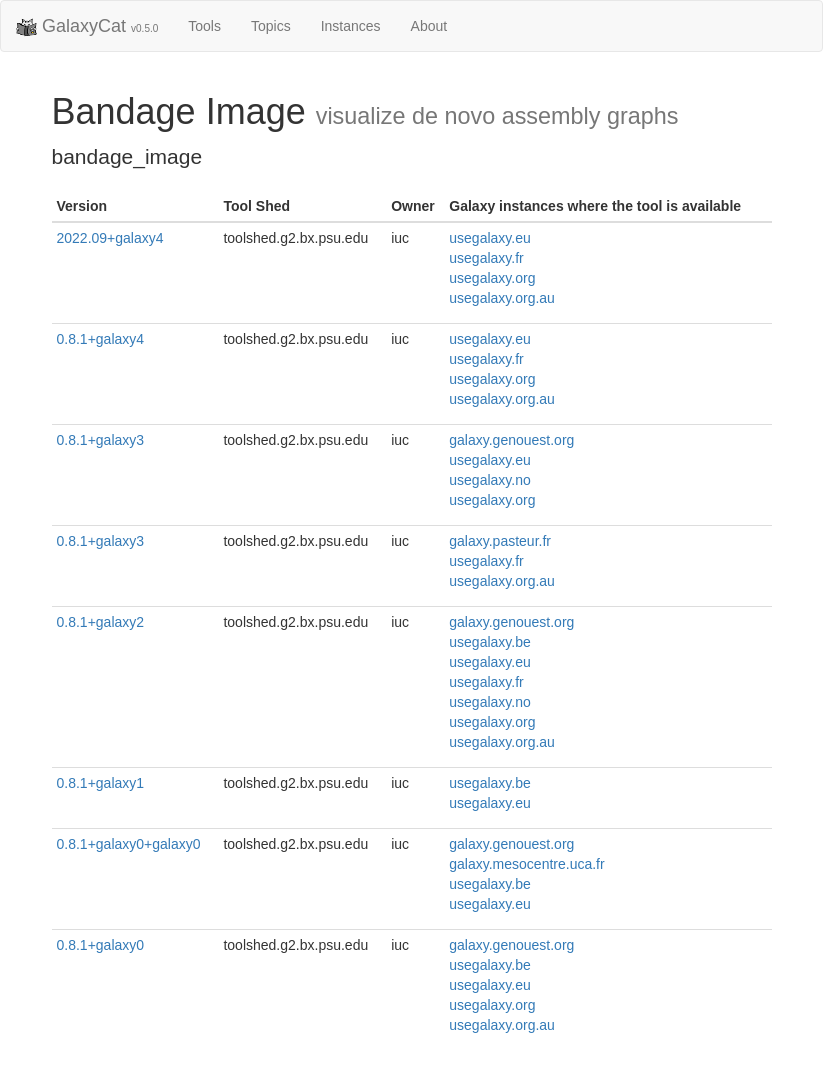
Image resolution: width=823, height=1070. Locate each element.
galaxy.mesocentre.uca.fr (526, 864)
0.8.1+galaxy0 (101, 945)
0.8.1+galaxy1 (101, 783)
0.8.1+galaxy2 (101, 622)
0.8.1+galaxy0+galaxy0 (129, 844)
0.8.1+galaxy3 (101, 440)
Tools (204, 26)
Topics (271, 26)
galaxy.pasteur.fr (500, 541)
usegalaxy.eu (489, 238)
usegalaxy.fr (486, 258)
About (429, 26)
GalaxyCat (87, 27)
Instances (351, 26)
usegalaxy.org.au (502, 298)
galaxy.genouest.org (511, 440)
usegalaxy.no (489, 480)
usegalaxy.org (492, 278)
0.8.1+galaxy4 (101, 339)
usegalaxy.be (489, 642)
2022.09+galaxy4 (110, 238)
